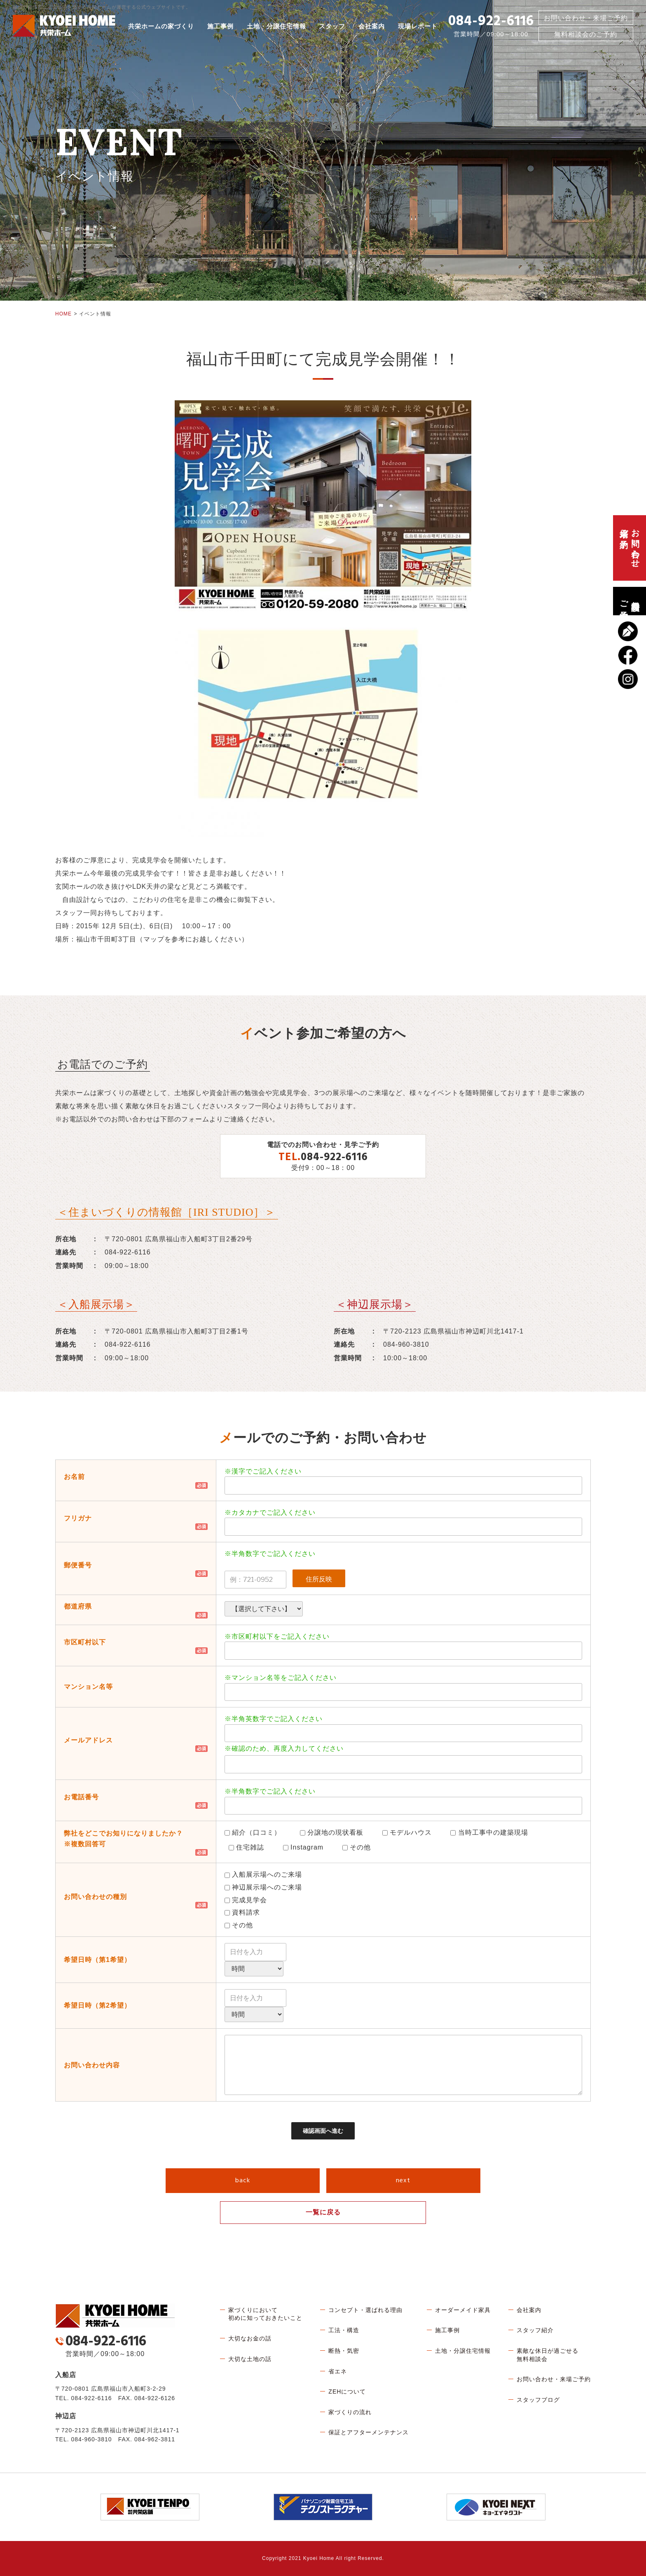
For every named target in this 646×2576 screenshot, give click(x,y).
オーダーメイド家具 (463, 2310)
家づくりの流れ (350, 2412)
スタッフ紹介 (535, 2330)
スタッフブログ (538, 2399)
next (403, 2180)
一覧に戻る (323, 2212)
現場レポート (418, 26)
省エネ (337, 2371)
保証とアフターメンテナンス (368, 2432)
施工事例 (220, 26)
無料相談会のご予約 (629, 601)
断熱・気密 (343, 2350)
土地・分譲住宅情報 (276, 26)
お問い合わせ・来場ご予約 (586, 17)
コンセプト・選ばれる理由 (365, 2310)
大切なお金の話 (250, 2338)
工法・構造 (343, 2330)
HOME (63, 314)
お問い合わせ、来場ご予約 (629, 547)
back (242, 2180)
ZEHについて (347, 2391)
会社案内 (371, 26)
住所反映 (319, 1579)
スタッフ (332, 26)
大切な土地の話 (250, 2359)
